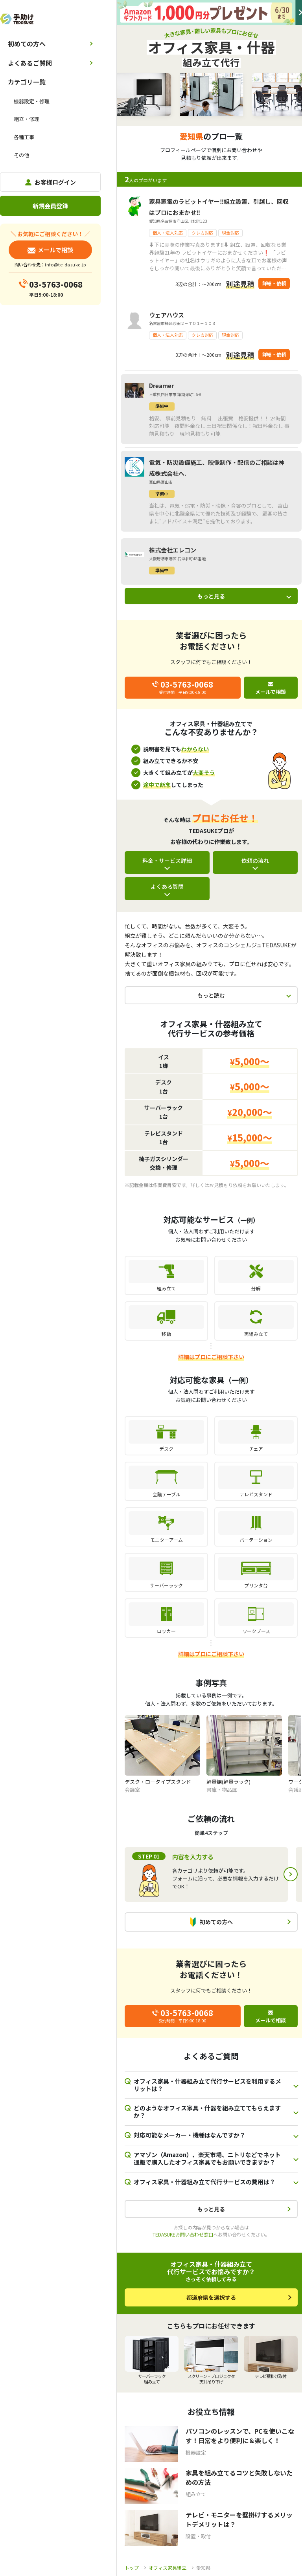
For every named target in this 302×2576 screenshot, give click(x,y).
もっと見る (211, 596)
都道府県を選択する (211, 2297)
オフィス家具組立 (167, 2567)
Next (291, 1874)
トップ (132, 2567)
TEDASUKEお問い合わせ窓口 (183, 2234)
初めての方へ (27, 43)
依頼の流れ (255, 860)
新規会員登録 (50, 206)
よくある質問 (167, 886)
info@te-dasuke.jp (65, 264)
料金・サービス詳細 (167, 860)
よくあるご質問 (30, 63)
